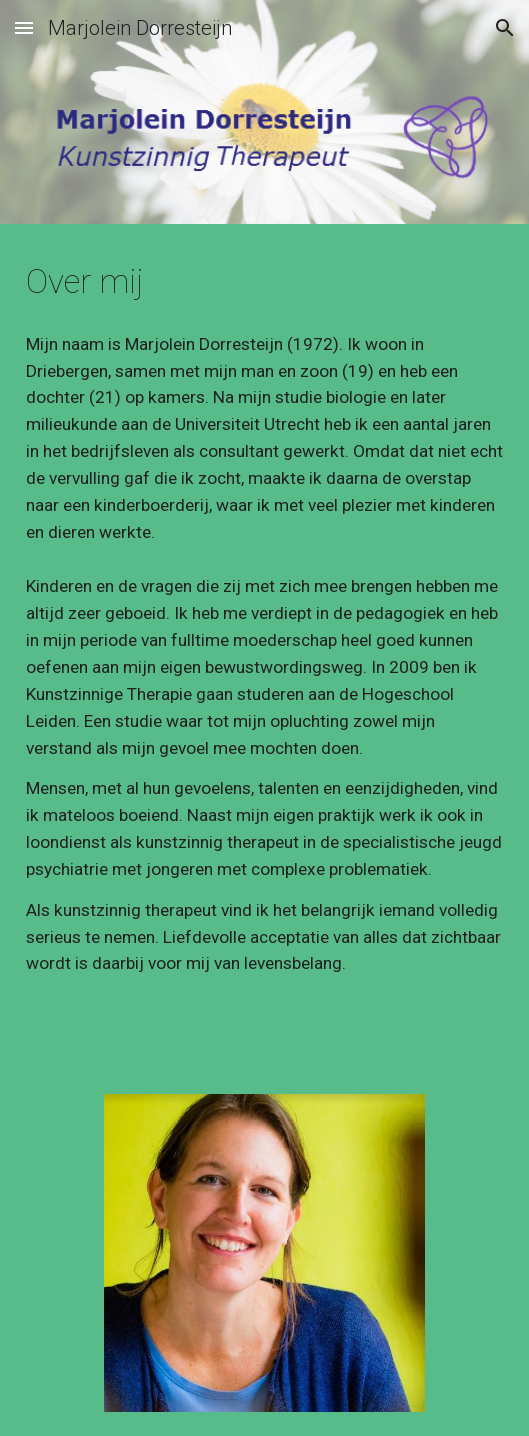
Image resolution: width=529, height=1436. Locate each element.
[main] (264, 282)
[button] (24, 27)
